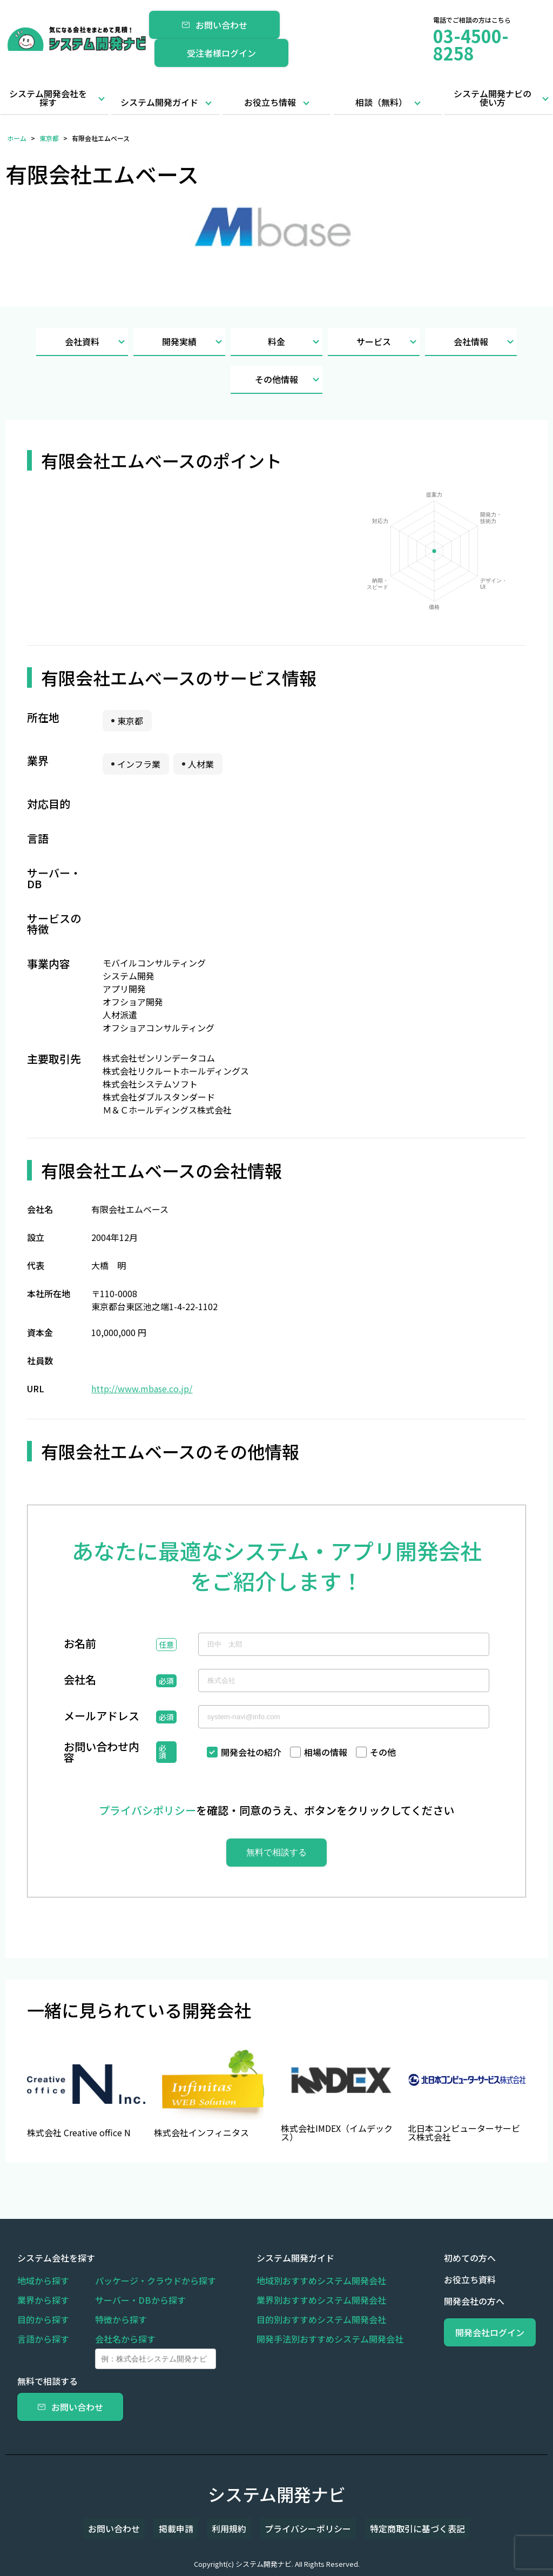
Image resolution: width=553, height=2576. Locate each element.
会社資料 (96, 341)
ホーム (16, 138)
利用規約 (229, 2528)
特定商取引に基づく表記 (397, 2528)
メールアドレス (101, 1716)
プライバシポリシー (147, 1810)
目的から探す (43, 2319)
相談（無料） (381, 102)
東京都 (49, 138)
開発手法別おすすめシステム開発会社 (314, 2338)
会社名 (80, 1680)
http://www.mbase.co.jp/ (141, 1388)
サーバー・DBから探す (140, 2299)
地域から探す (43, 2280)
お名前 (80, 1644)
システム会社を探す (56, 2257)
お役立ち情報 (270, 102)
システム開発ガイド (159, 102)
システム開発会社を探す (48, 98)
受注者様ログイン (221, 52)
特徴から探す (121, 2319)
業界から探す (43, 2299)
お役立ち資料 (438, 2279)
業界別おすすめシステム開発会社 (305, 2299)
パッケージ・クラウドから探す (155, 2280)
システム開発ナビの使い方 (492, 98)
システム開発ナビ (277, 2493)
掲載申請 (185, 2528)
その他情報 (288, 379)
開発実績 (193, 341)
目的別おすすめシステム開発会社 (305, 2319)
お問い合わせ (214, 24)
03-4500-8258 (471, 44)
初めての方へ (438, 2257)
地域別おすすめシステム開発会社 (305, 2280)
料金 (295, 341)
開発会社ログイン (474, 2332)
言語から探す (43, 2338)
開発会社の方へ (443, 2301)
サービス (388, 341)
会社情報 (485, 341)
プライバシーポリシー (298, 2528)
